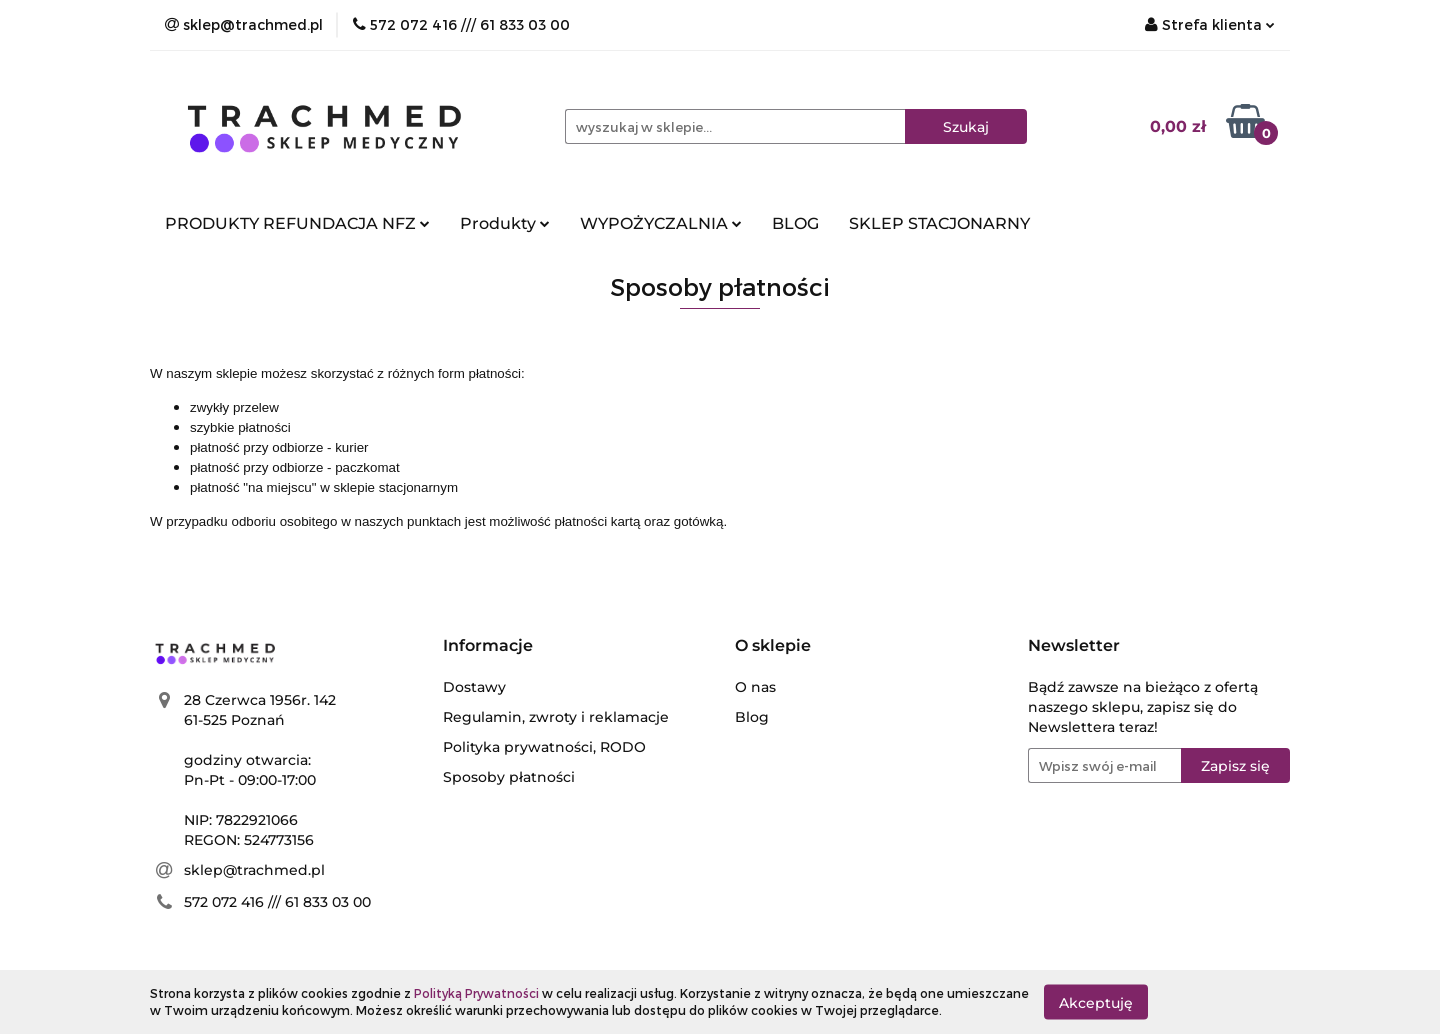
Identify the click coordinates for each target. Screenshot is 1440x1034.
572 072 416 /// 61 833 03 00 (277, 902)
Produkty (505, 223)
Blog (752, 717)
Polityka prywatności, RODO (544, 747)
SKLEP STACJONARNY (939, 223)
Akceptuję (1096, 1002)
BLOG (795, 223)
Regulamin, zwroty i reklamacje (556, 717)
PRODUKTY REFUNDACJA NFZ (297, 223)
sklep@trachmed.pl (254, 870)
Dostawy (474, 687)
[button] (488, 646)
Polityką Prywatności (476, 993)
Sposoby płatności (509, 777)
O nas (755, 687)
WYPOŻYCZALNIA (661, 223)
